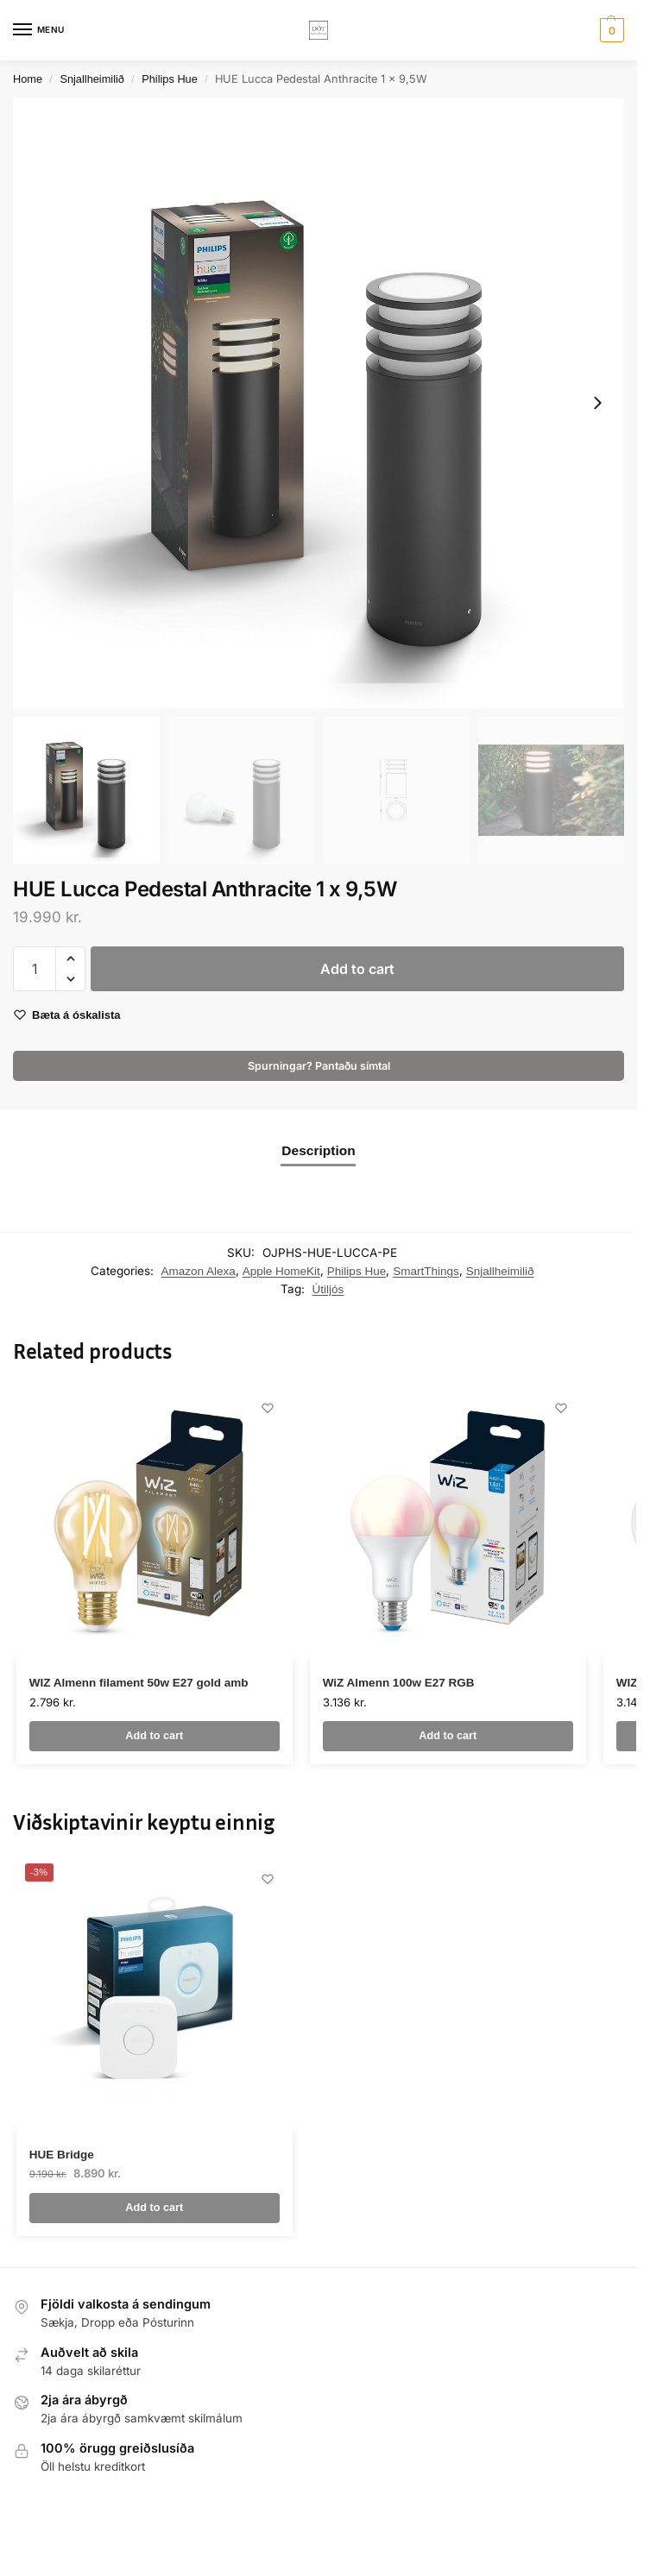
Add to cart (357, 968)
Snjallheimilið (92, 78)
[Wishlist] (267, 1409)
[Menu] (39, 30)
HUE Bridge (61, 2154)
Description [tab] (318, 1150)
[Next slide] (597, 403)
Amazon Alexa (198, 1271)
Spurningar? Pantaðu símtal (319, 1065)
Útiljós (328, 1289)
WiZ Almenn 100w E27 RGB (399, 1682)
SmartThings (426, 1271)
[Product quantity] (34, 968)
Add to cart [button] (154, 1736)
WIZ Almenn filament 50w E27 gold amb (139, 1682)
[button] (610, 30)
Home (27, 78)
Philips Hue (170, 78)
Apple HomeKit (281, 1271)
